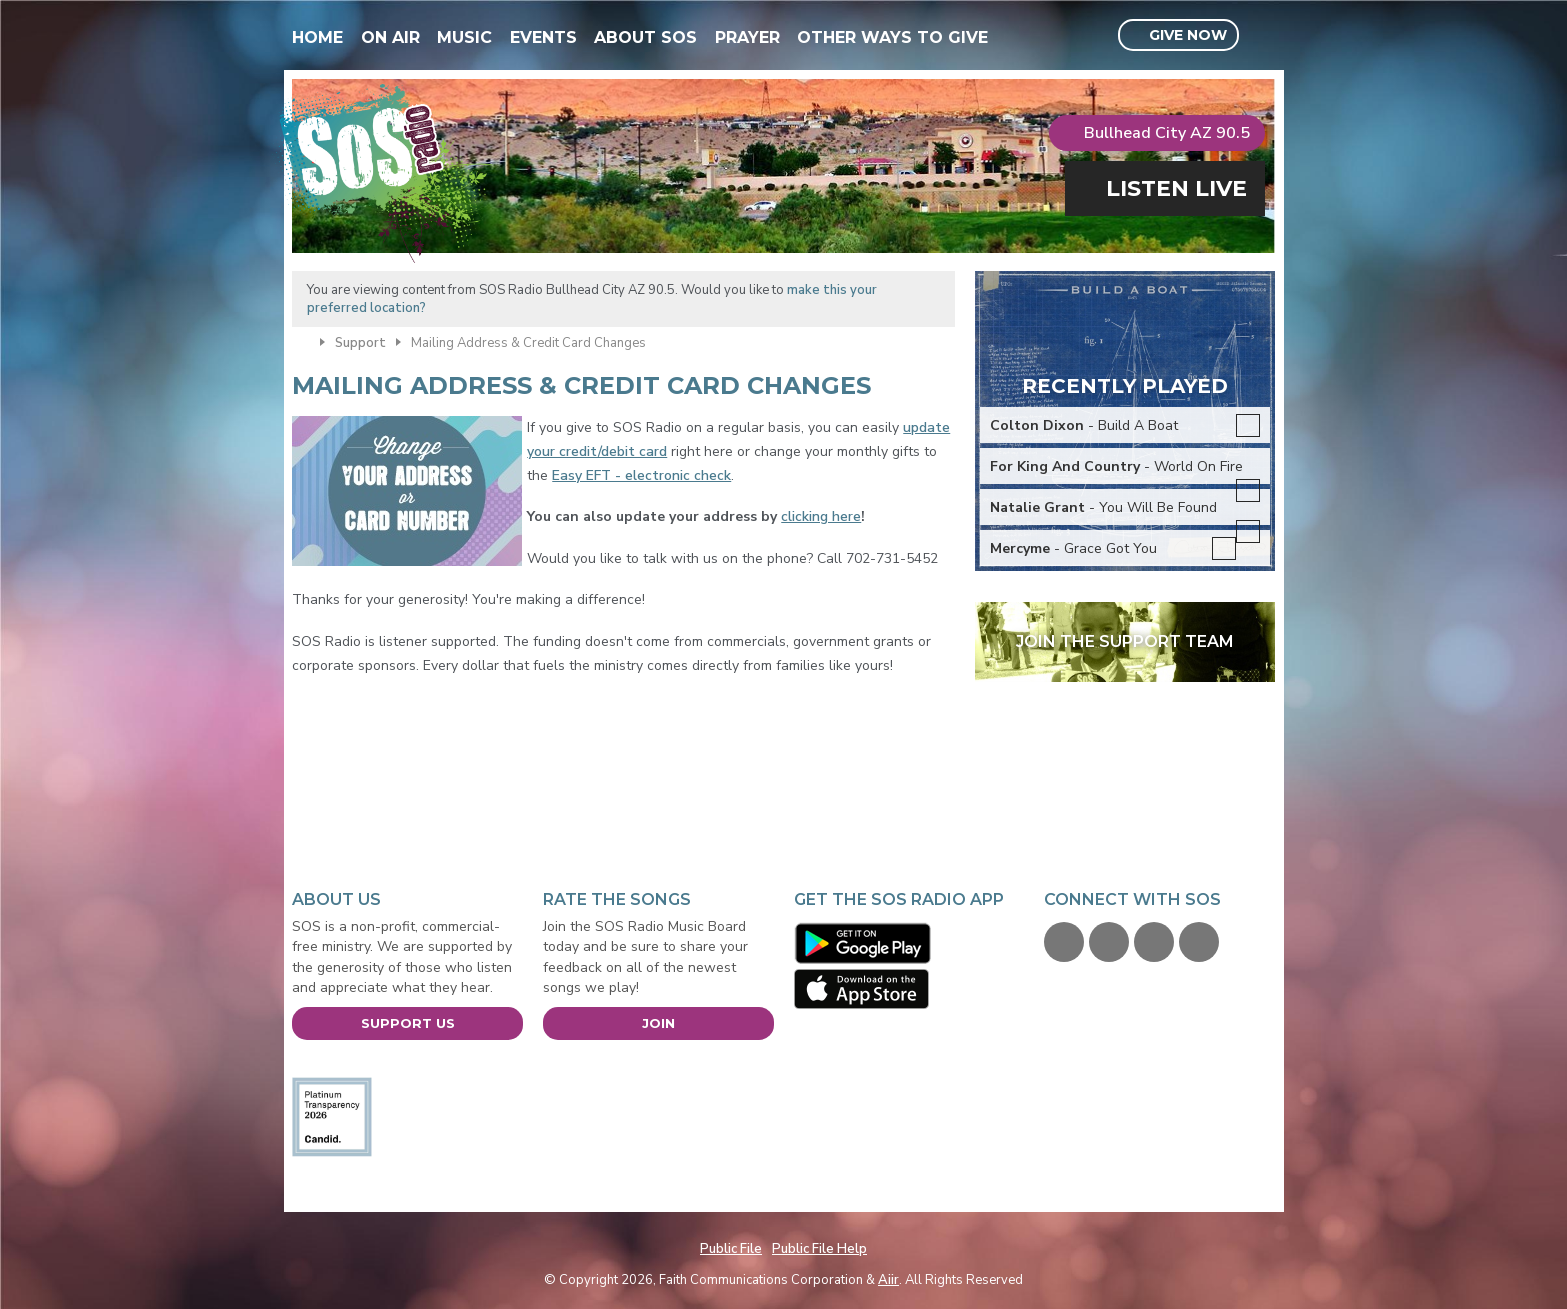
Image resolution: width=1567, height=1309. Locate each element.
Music (464, 37)
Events (543, 37)
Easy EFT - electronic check (641, 475)
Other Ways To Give (892, 37)
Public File (731, 1249)
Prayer (747, 37)
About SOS (645, 37)
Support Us (408, 1023)
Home (317, 37)
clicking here (821, 516)
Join (658, 1023)
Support (360, 343)
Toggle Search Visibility (1262, 36)
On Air (390, 37)
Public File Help (819, 1249)
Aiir (888, 1280)
